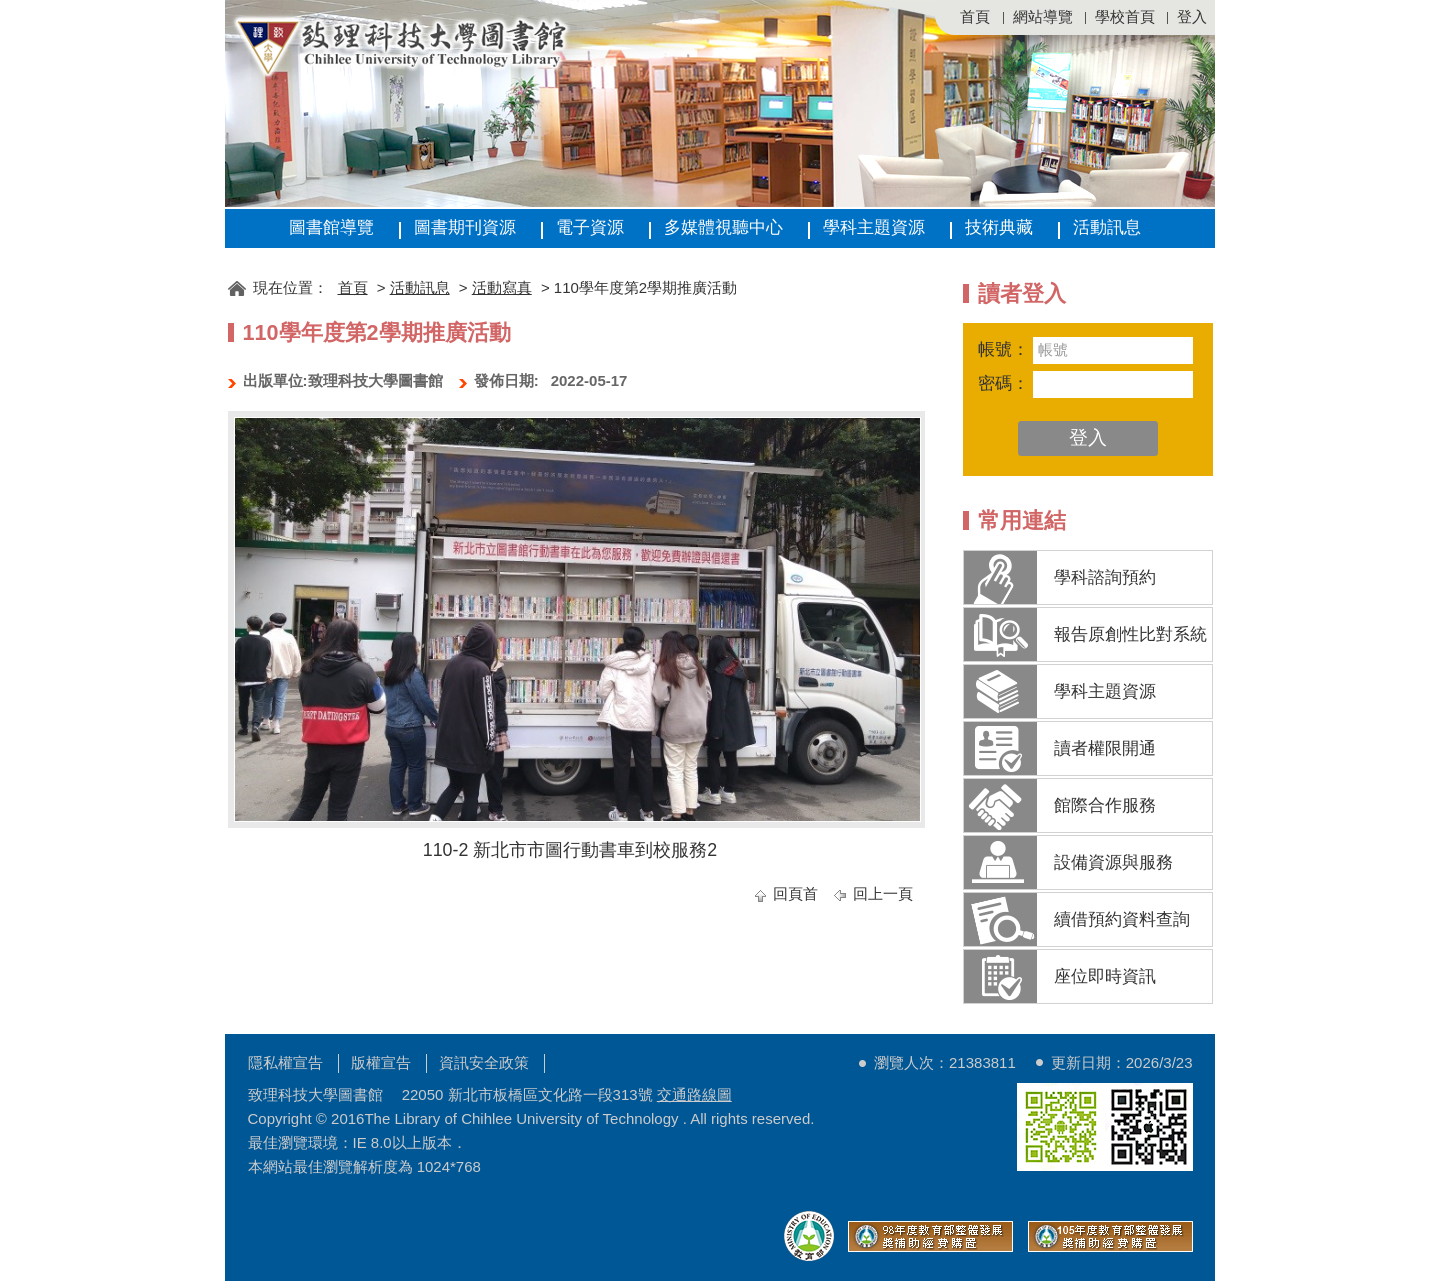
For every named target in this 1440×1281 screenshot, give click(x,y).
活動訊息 (1107, 227)
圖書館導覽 (331, 227)
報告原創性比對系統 (1130, 634)
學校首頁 (1125, 16)
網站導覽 (1043, 16)
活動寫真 (502, 287)
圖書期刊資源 (465, 227)
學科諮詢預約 (1105, 577)
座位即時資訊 (1105, 976)
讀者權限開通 (1105, 748)
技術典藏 (999, 227)
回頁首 (795, 893)
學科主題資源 (874, 227)
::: (234, 257)
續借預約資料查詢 (1122, 919)
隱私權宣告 (285, 1062)
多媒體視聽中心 (723, 227)
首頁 (975, 16)
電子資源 (590, 227)
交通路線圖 (694, 1094)
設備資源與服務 (1113, 862)
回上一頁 (883, 893)
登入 (1192, 16)
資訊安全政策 (484, 1062)
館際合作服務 (1105, 805)
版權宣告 (381, 1062)
